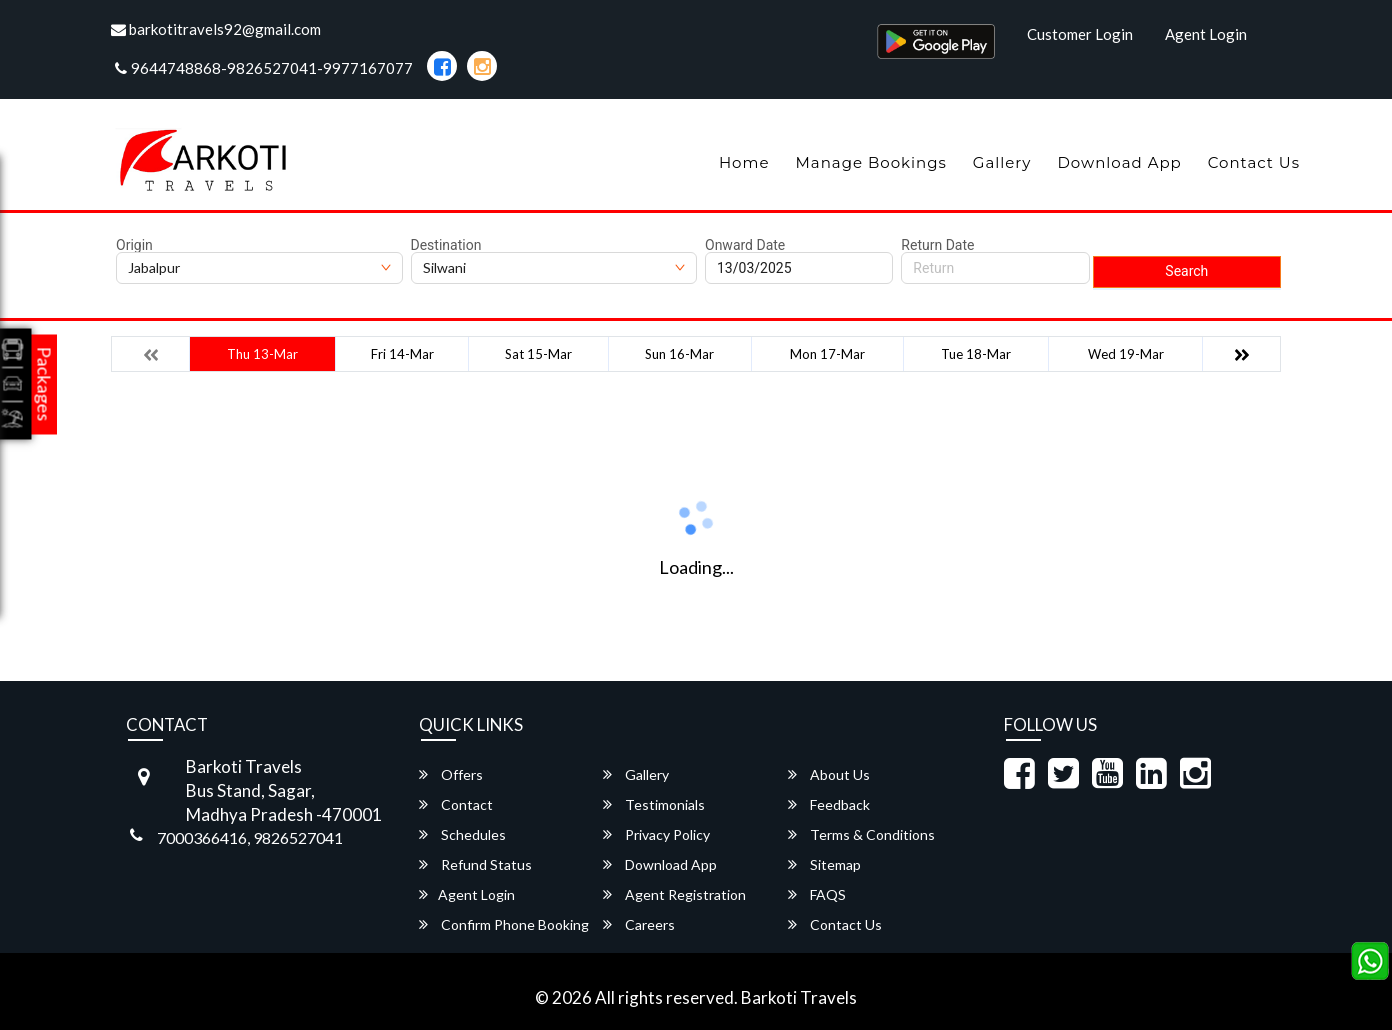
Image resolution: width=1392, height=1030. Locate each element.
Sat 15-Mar (538, 354)
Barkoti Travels (799, 997)
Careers (639, 924)
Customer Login (1080, 34)
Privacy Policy (656, 834)
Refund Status (475, 864)
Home (744, 162)
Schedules (462, 834)
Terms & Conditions (861, 834)
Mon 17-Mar (827, 354)
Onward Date (745, 245)
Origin (134, 245)
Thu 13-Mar (262, 354)
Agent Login (1206, 34)
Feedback (829, 804)
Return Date (937, 245)
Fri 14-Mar (402, 354)
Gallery (1002, 162)
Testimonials (654, 804)
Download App (1119, 162)
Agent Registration (674, 894)
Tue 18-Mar (976, 354)
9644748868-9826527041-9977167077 (264, 68)
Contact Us (1254, 162)
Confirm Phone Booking (504, 924)
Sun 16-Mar (679, 354)
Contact (456, 804)
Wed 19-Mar (1126, 354)
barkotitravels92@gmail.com (216, 29)
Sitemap (824, 864)
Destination (446, 245)
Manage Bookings (870, 162)
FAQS (817, 894)
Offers (451, 774)
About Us (829, 774)
